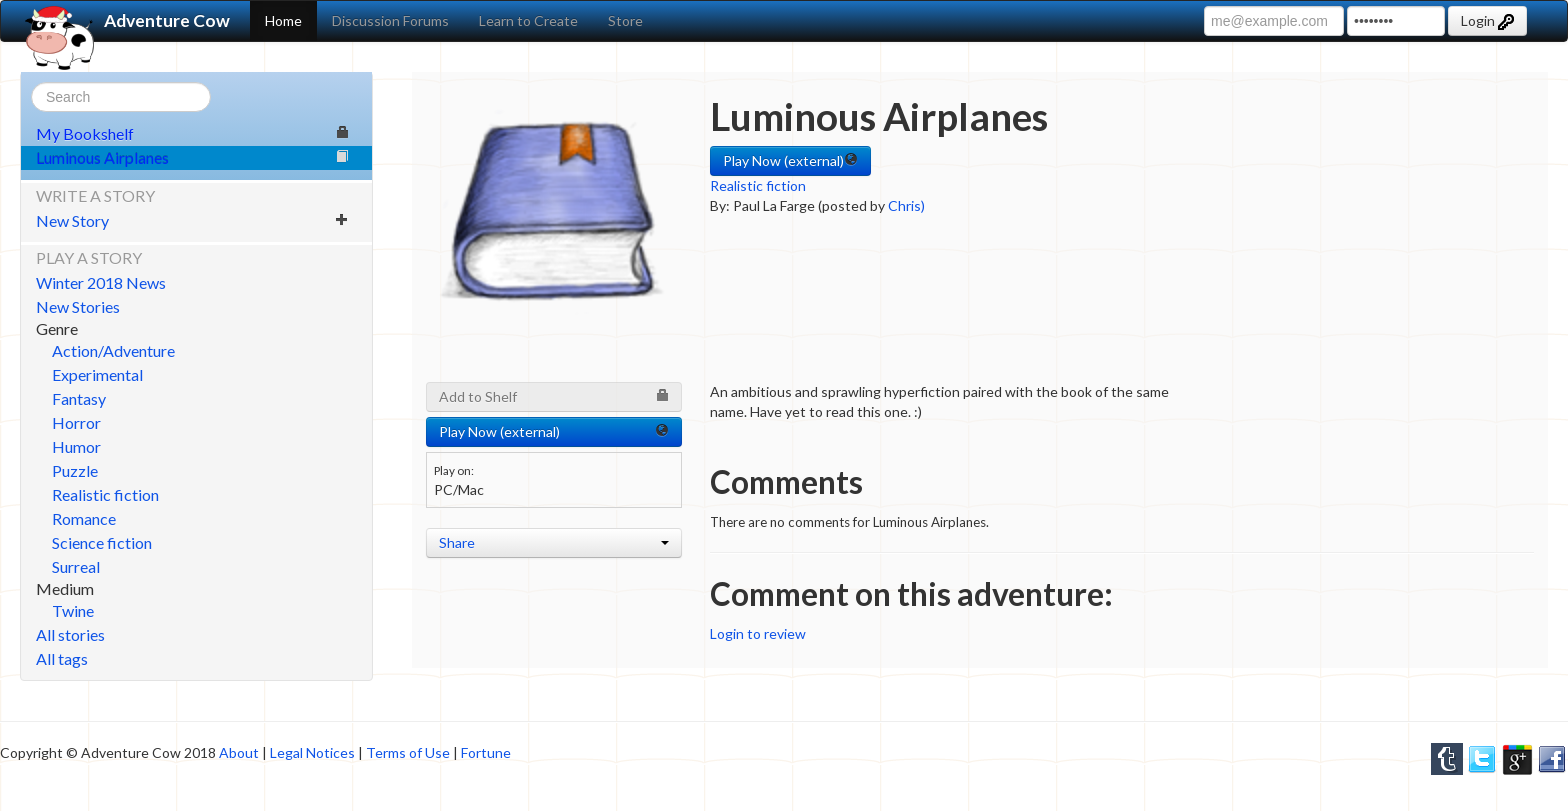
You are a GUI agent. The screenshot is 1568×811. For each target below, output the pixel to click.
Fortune (486, 752)
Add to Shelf (554, 396)
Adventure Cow (125, 21)
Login (1487, 21)
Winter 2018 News (101, 282)
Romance (84, 518)
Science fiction (102, 542)
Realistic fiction (105, 494)
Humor (76, 446)
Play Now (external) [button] (790, 160)
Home (283, 20)
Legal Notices (312, 752)
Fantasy (79, 398)
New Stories (78, 306)
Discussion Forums (390, 20)
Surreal (76, 566)
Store (625, 20)
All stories (70, 634)
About (239, 752)
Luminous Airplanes (192, 157)
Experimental (97, 374)
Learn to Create (528, 20)
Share (554, 542)
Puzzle (75, 470)
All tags (62, 658)
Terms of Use (408, 752)
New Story (192, 220)
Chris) (906, 205)
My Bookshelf (192, 133)
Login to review (758, 633)
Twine (73, 610)
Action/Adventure (113, 350)
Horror (76, 422)
